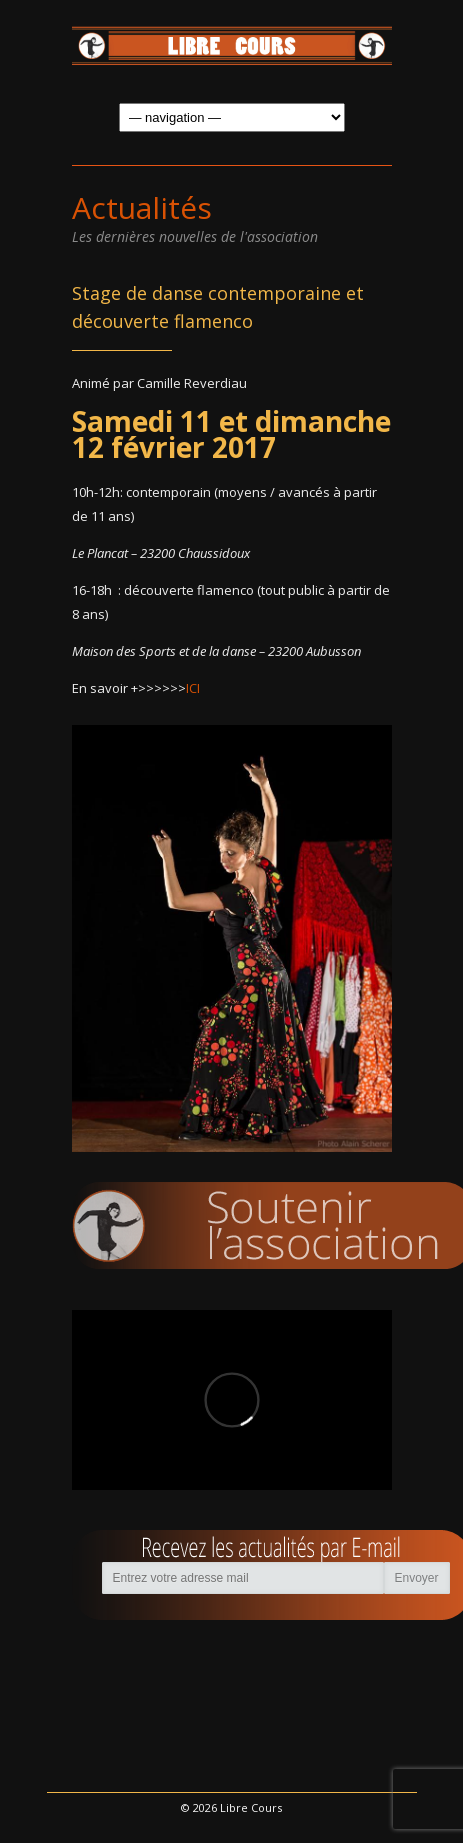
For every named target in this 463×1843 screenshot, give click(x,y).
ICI (193, 688)
